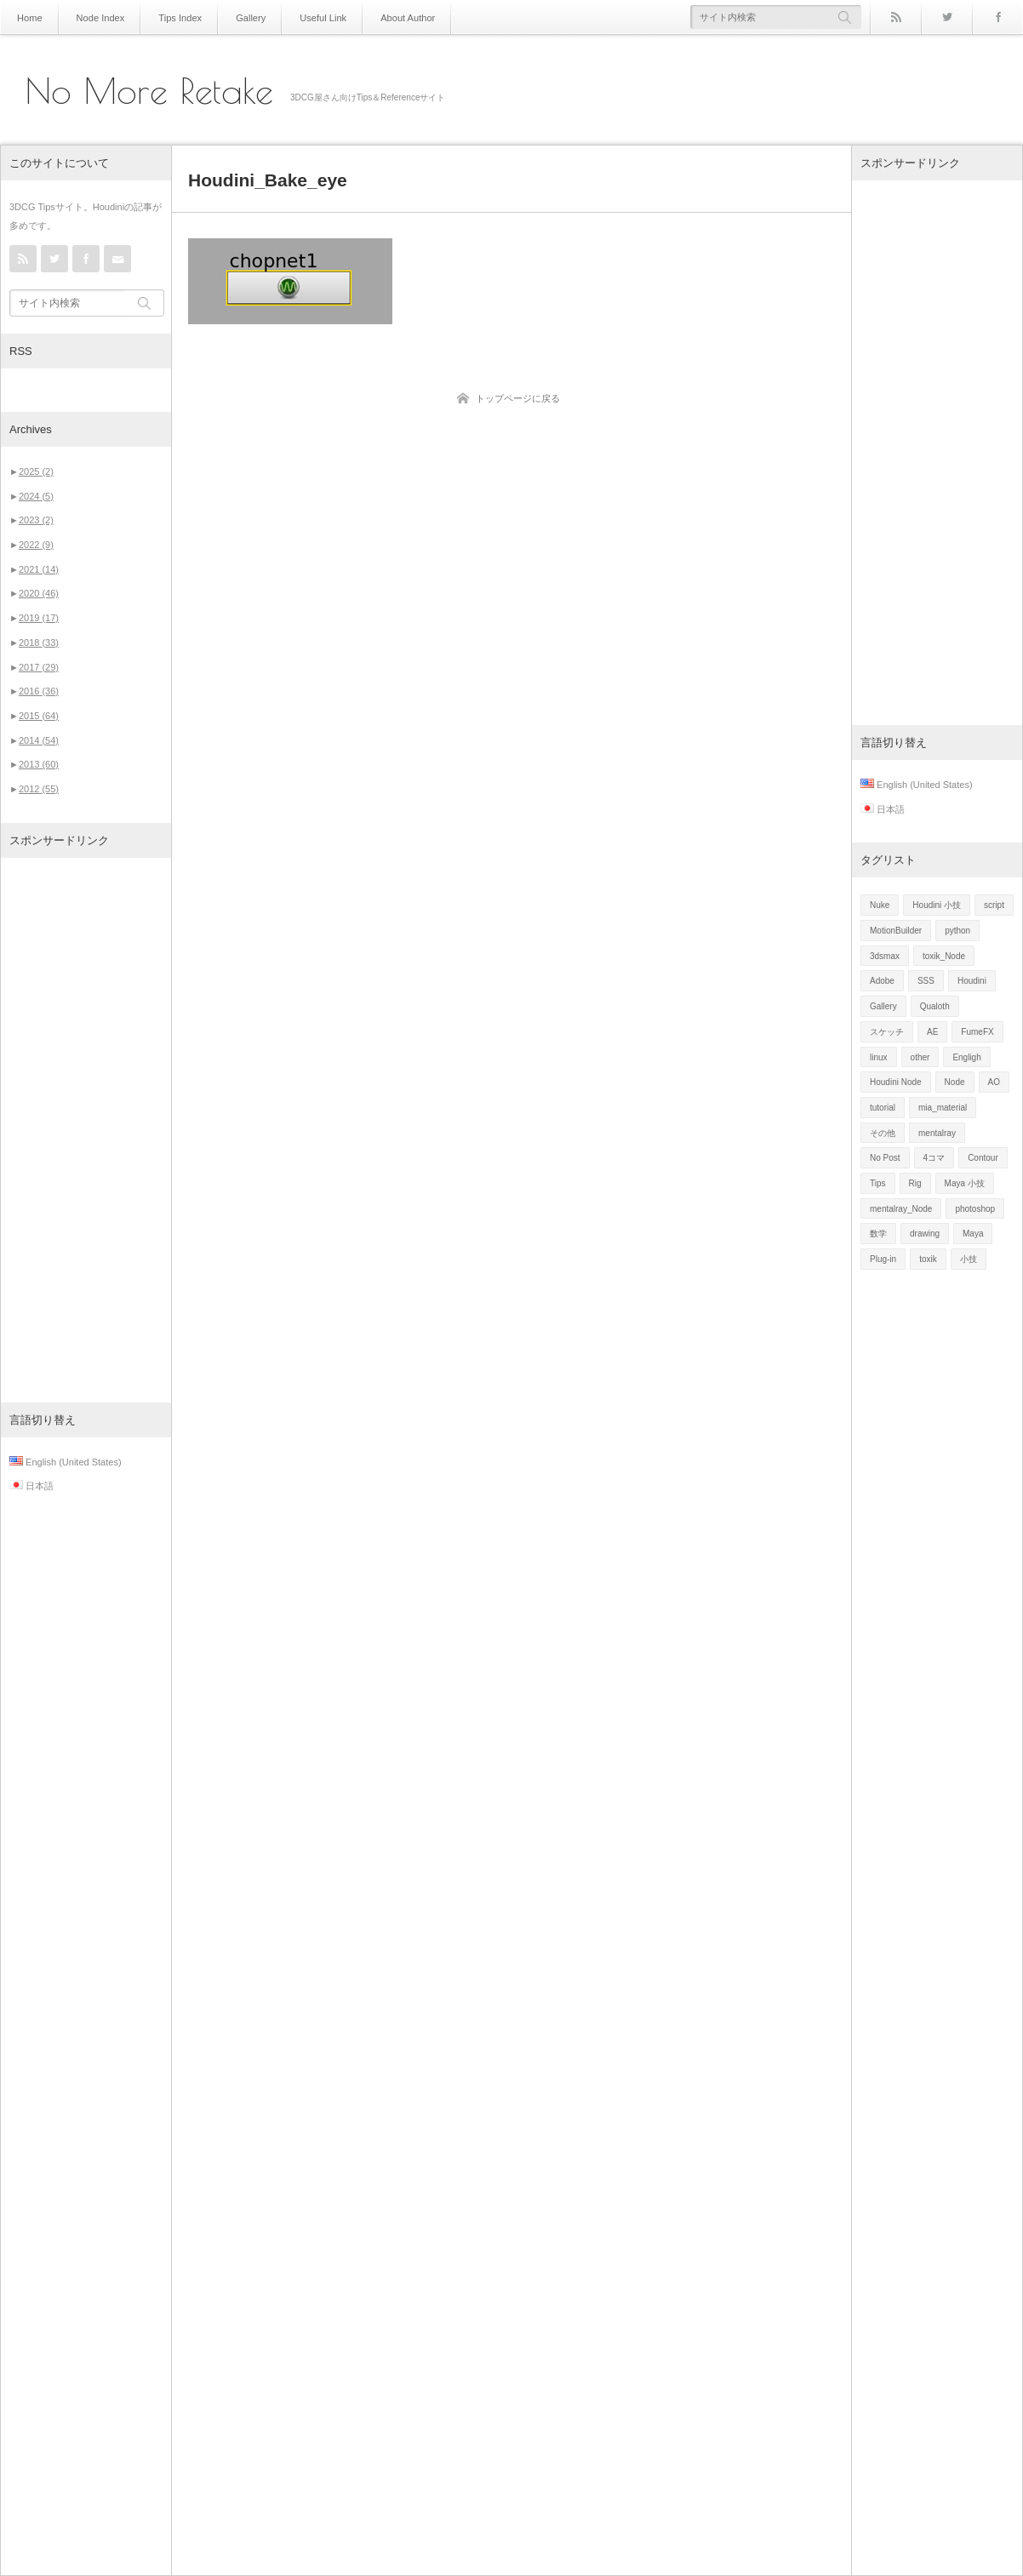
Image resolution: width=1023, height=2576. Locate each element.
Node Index (95, 17)
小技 (968, 1259)
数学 (878, 1233)
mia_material (942, 1107)
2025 (36, 471)
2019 (39, 618)
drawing (925, 1233)
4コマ (934, 1157)
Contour (983, 1157)
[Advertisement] (86, 1130)
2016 (39, 691)
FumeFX (977, 1032)
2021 (39, 569)
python (957, 930)
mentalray (937, 1133)
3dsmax (885, 956)
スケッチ (887, 1032)
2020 (39, 593)
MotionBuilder (896, 930)
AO (994, 1082)
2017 (39, 667)
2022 (36, 545)
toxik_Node (944, 956)
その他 (882, 1133)
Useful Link (306, 17)
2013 (39, 764)
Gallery (238, 17)
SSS (925, 980)
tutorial (882, 1107)
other (920, 1057)
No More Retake (149, 91)
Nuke (879, 905)
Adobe (882, 980)
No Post (885, 1157)
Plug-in (883, 1259)
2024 (36, 496)
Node (955, 1082)
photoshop (975, 1209)
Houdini (971, 980)
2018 (39, 642)
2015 (39, 716)
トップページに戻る (518, 398)
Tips (878, 1183)
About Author (386, 17)
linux (879, 1057)
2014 (39, 740)
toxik (928, 1259)
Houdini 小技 (936, 905)
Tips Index (171, 17)
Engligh (966, 1057)
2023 (36, 520)
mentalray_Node (901, 1209)
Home (28, 17)
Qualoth (935, 1006)
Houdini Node (896, 1082)
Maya (973, 1233)
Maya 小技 (965, 1183)
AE (932, 1032)
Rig (915, 1183)
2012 (39, 789)
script (994, 905)
